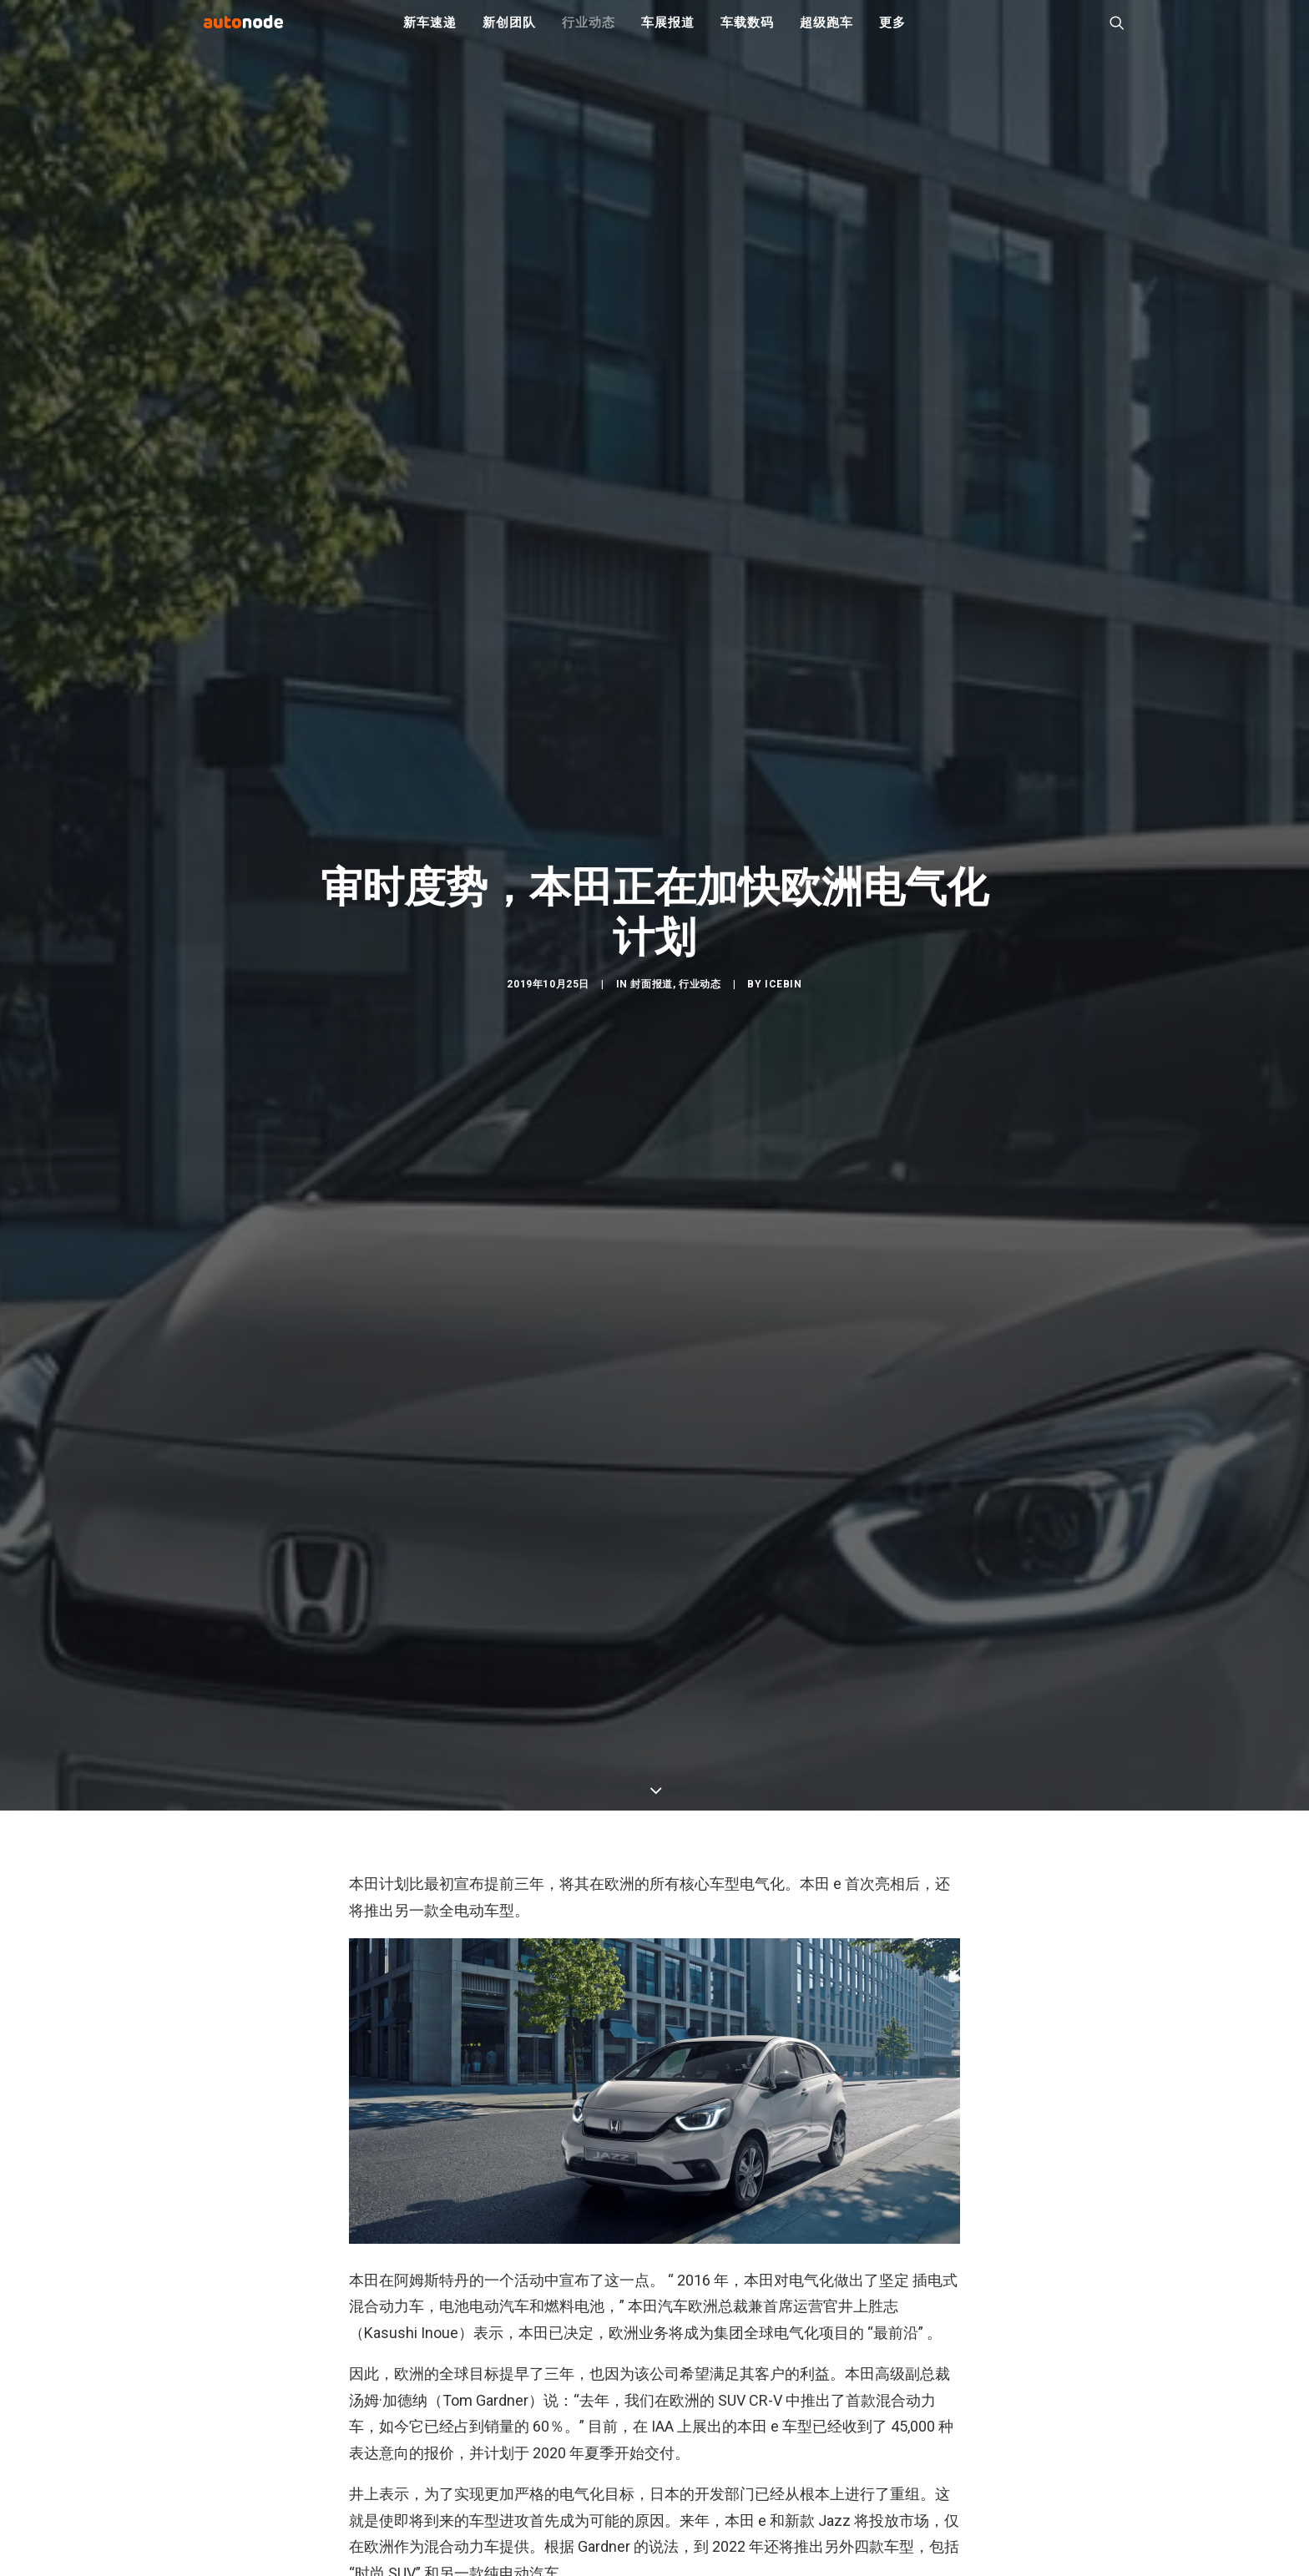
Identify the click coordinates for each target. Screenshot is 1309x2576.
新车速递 (429, 33)
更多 (892, 33)
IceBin (783, 1056)
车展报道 (667, 33)
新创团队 (509, 33)
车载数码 (746, 33)
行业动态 (588, 33)
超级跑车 (826, 33)
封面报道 (651, 1056)
